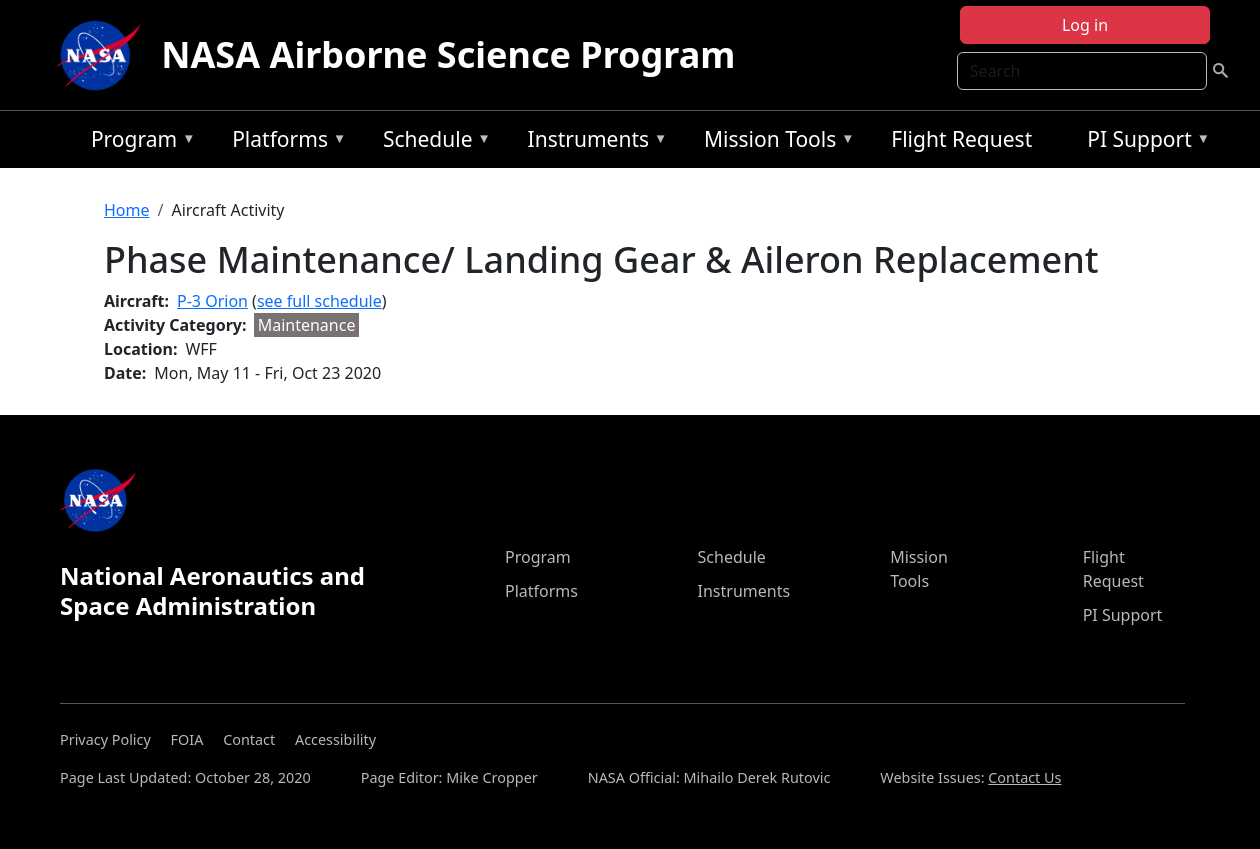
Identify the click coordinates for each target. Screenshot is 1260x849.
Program (138, 142)
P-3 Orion (212, 301)
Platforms (284, 142)
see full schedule (319, 301)
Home (127, 210)
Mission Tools (774, 142)
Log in (1085, 25)
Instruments (593, 142)
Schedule (432, 142)
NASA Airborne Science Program (448, 54)
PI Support (1143, 142)
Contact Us (1024, 777)
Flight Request (961, 139)
